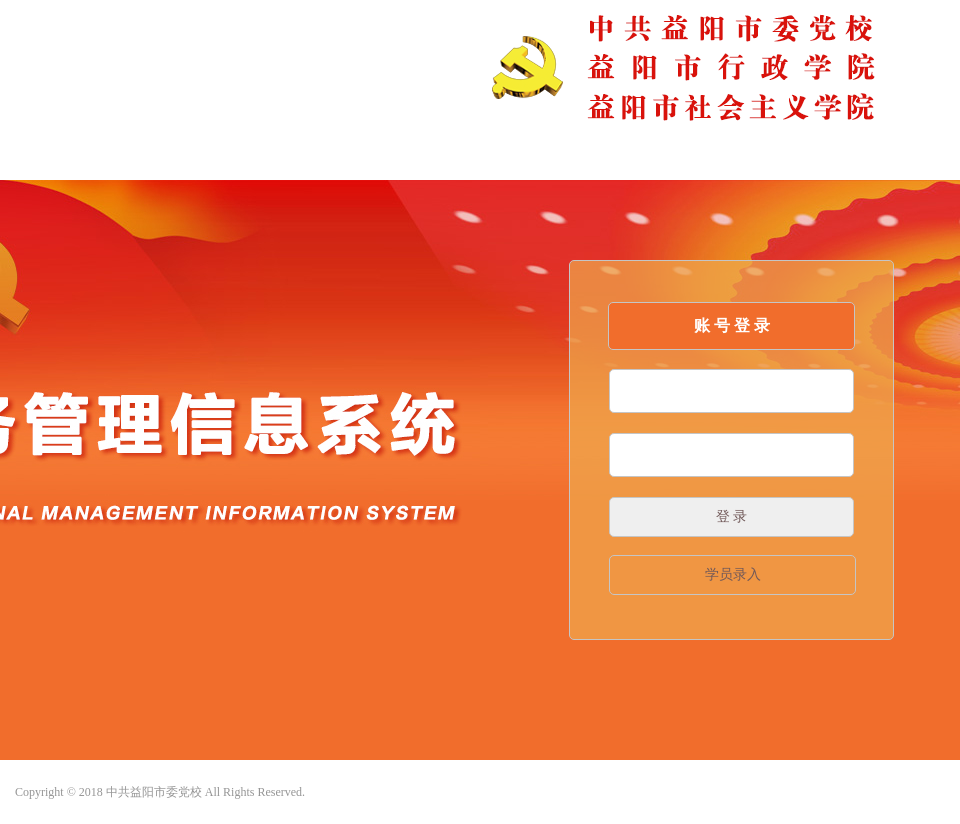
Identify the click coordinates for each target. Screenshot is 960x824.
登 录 (732, 516)
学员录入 (733, 574)
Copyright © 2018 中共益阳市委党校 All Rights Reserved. (160, 792)
